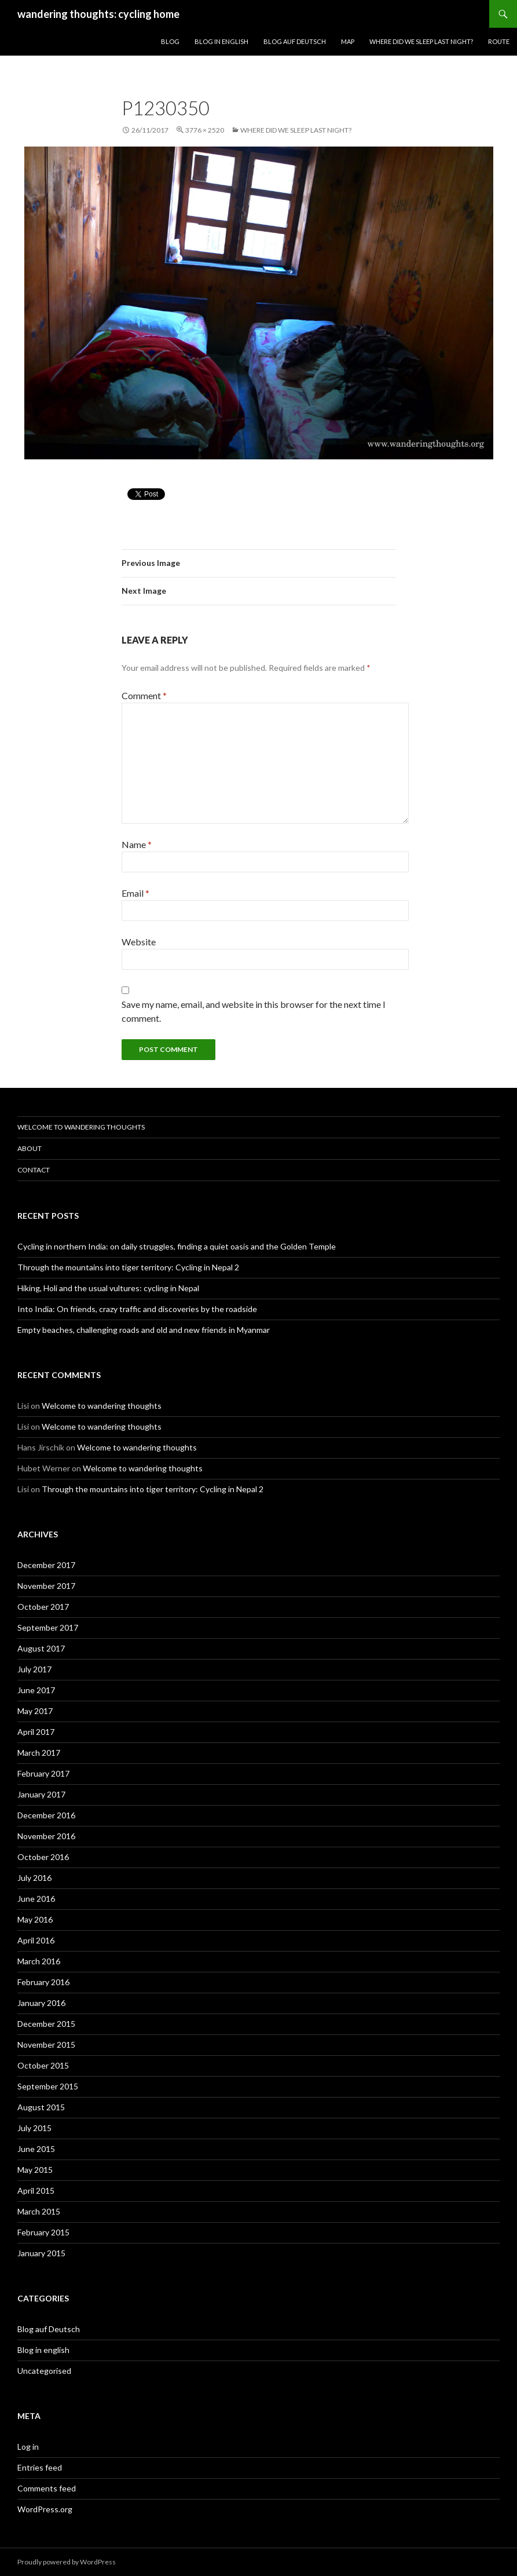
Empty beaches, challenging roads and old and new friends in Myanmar (143, 1330)
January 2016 (41, 2003)
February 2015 (43, 2232)
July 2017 (34, 1669)
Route (498, 41)
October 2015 (43, 2065)
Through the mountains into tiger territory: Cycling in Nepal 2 (128, 1267)
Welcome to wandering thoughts (81, 1127)
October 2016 (43, 1857)
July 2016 (34, 1878)
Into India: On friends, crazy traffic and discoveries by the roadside (137, 1309)
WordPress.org (44, 2509)
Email (135, 892)
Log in (28, 2446)
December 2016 (46, 1815)
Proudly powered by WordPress (66, 2561)
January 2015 (41, 2253)
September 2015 (47, 2086)
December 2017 (46, 1565)
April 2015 (35, 2190)
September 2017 (47, 1627)
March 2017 (38, 1752)
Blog (170, 41)
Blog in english (43, 2350)
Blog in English (221, 41)
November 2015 (46, 2044)
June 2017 (36, 1690)
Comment (144, 695)
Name (137, 844)
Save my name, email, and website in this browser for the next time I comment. (254, 1011)
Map (347, 41)
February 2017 (43, 1773)
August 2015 (41, 2107)
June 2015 (36, 2149)
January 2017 (41, 1794)
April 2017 (35, 1732)
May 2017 (35, 1711)
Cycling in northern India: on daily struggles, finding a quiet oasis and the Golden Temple (176, 1246)
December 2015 (46, 2024)
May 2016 (35, 1919)
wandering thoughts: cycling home (98, 14)
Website (139, 941)
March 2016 (38, 1961)
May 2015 (35, 2170)
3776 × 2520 (204, 130)
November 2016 (46, 1836)
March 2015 (38, 2211)
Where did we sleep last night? (421, 41)
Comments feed (46, 2488)
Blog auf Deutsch (294, 41)
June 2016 (36, 1898)
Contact (33, 1169)
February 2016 (43, 1982)
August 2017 (41, 1648)
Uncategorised (44, 2371)
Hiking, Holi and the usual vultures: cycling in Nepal (108, 1288)
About (29, 1148)
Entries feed (39, 2467)
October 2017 (43, 1607)
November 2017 (46, 1586)
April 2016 (35, 1940)
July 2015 (34, 2128)
